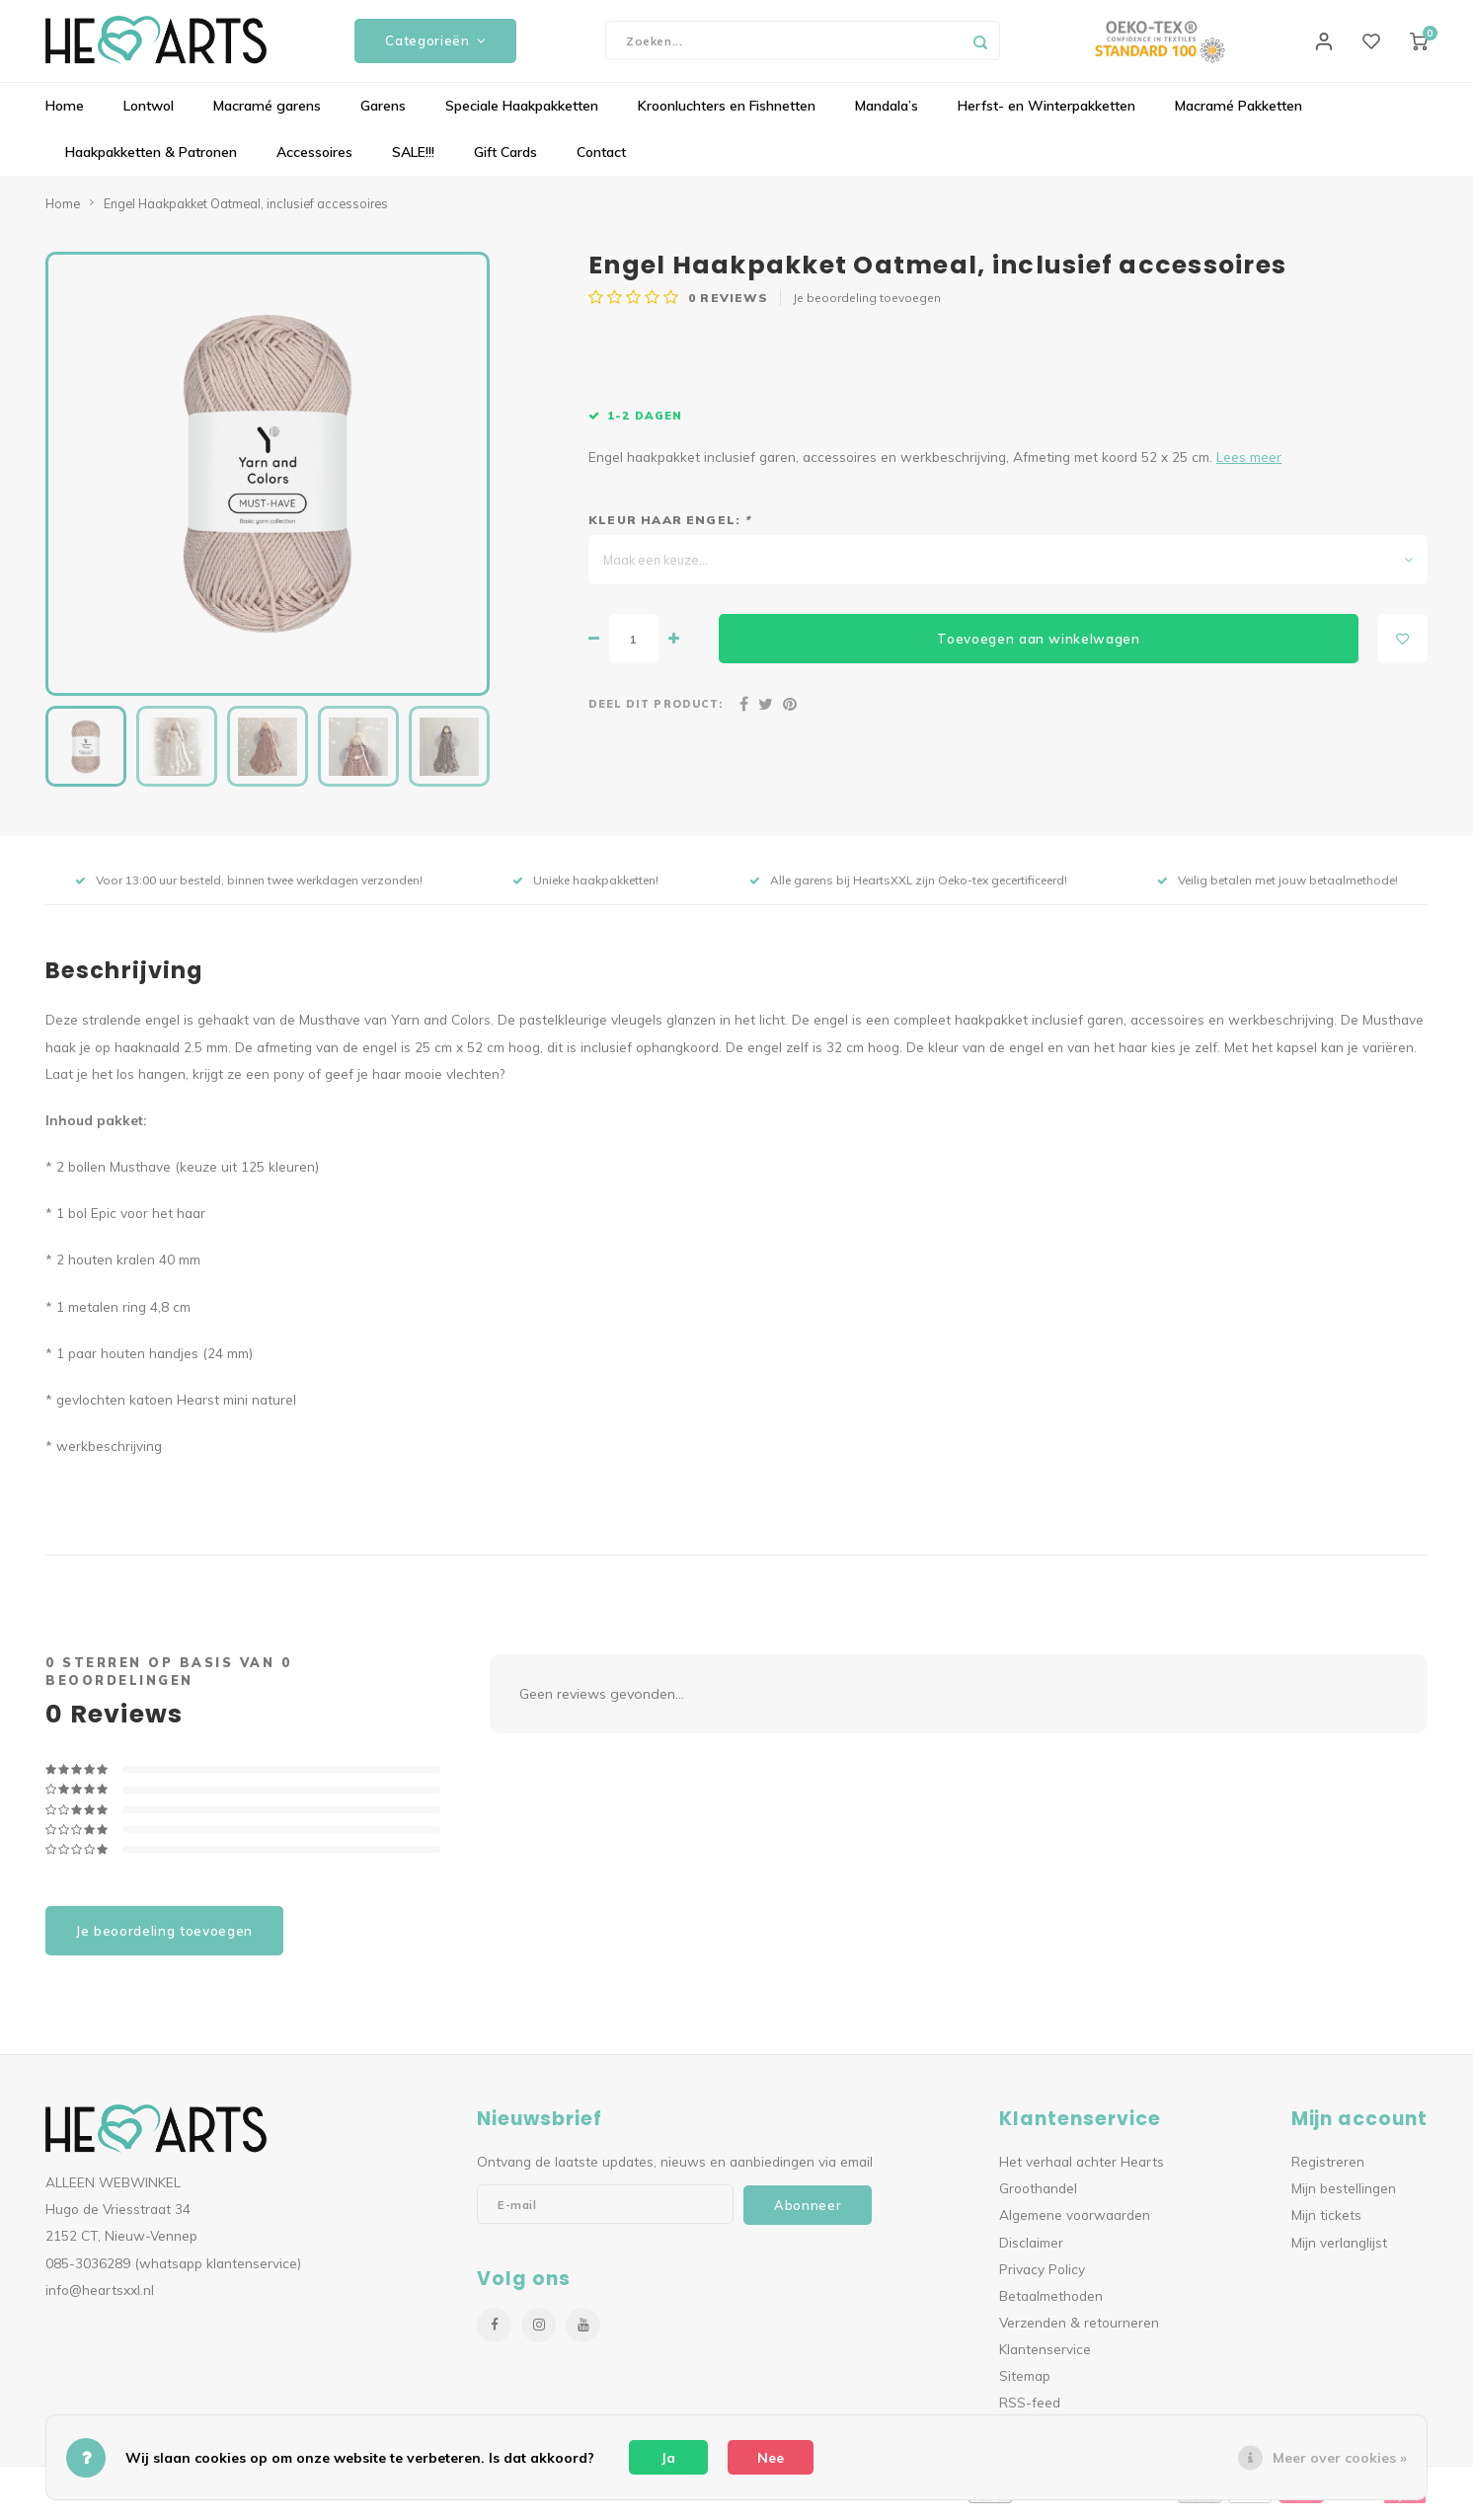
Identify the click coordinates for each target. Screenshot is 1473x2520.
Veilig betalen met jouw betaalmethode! (1277, 887)
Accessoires (314, 160)
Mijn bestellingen (1343, 2195)
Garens (383, 113)
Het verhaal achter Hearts (1081, 2169)
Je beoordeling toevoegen (867, 305)
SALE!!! (413, 160)
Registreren (1327, 2169)
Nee (770, 2458)
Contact (601, 160)
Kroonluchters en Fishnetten (726, 113)
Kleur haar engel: (669, 527)
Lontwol (148, 113)
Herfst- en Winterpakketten (1046, 113)
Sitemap (1024, 2383)
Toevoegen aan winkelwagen (1038, 645)
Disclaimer (1031, 2249)
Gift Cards (505, 160)
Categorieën (435, 44)
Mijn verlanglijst (1339, 2249)
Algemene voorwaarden (1074, 2222)
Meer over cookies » (1340, 2458)
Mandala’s (886, 113)
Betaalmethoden (1051, 2302)
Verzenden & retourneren (1079, 2329)
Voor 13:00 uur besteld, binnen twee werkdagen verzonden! (249, 887)
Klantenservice (1045, 2356)
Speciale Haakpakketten (521, 113)
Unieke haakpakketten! (585, 887)
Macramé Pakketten (1238, 113)
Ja (668, 2458)
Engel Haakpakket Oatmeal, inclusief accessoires (246, 210)
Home (64, 113)
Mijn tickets (1326, 2222)
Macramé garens (267, 113)
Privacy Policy (1042, 2275)
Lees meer (1248, 464)
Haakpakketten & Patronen (151, 160)
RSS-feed (1029, 2410)
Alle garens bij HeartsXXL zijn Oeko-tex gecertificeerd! (908, 887)
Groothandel (1038, 2195)
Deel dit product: (655, 712)
